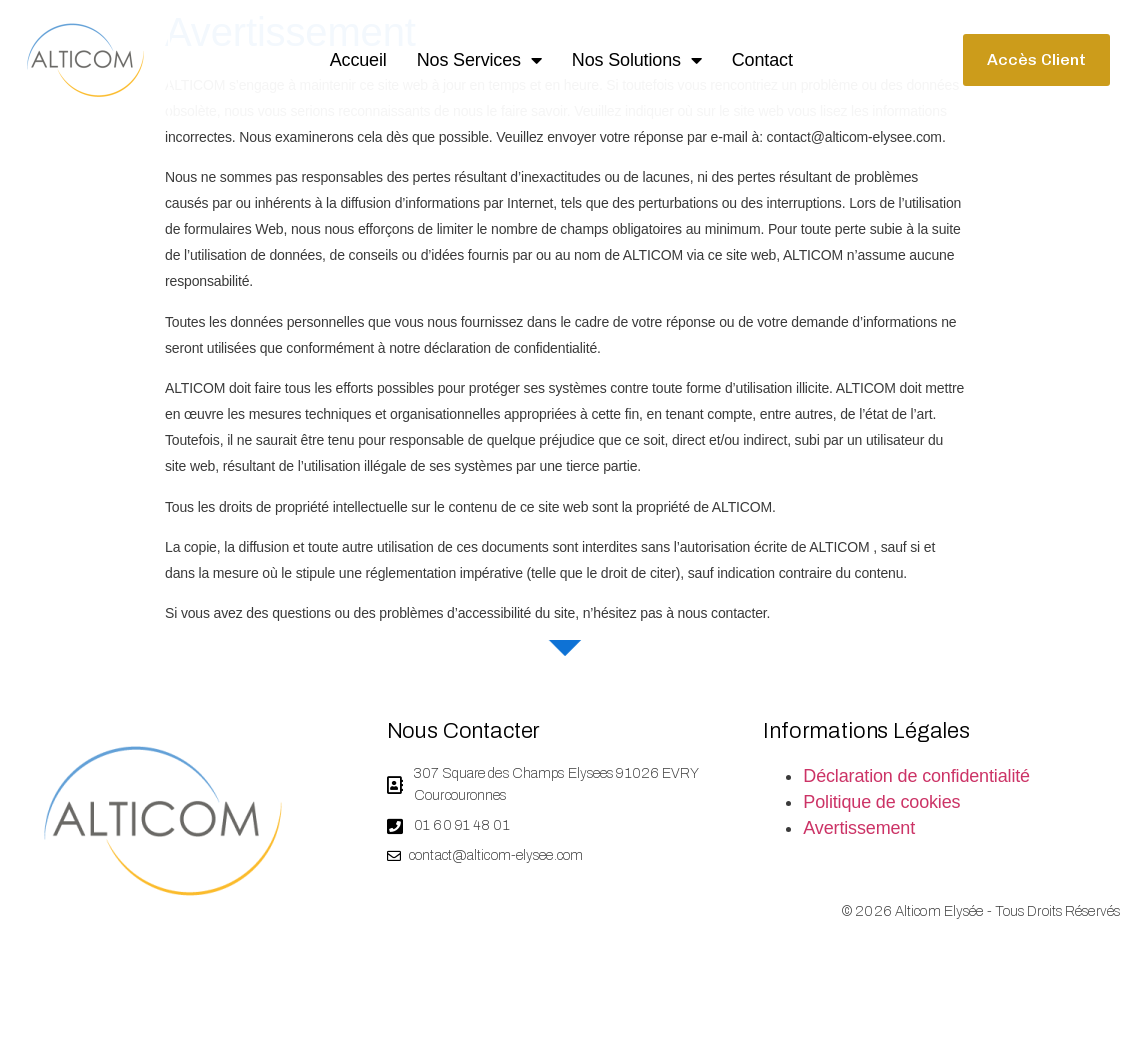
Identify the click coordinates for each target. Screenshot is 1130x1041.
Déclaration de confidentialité (916, 795)
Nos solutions (637, 60)
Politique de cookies (881, 821)
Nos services (479, 60)
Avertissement (859, 847)
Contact (762, 60)
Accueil (358, 60)
